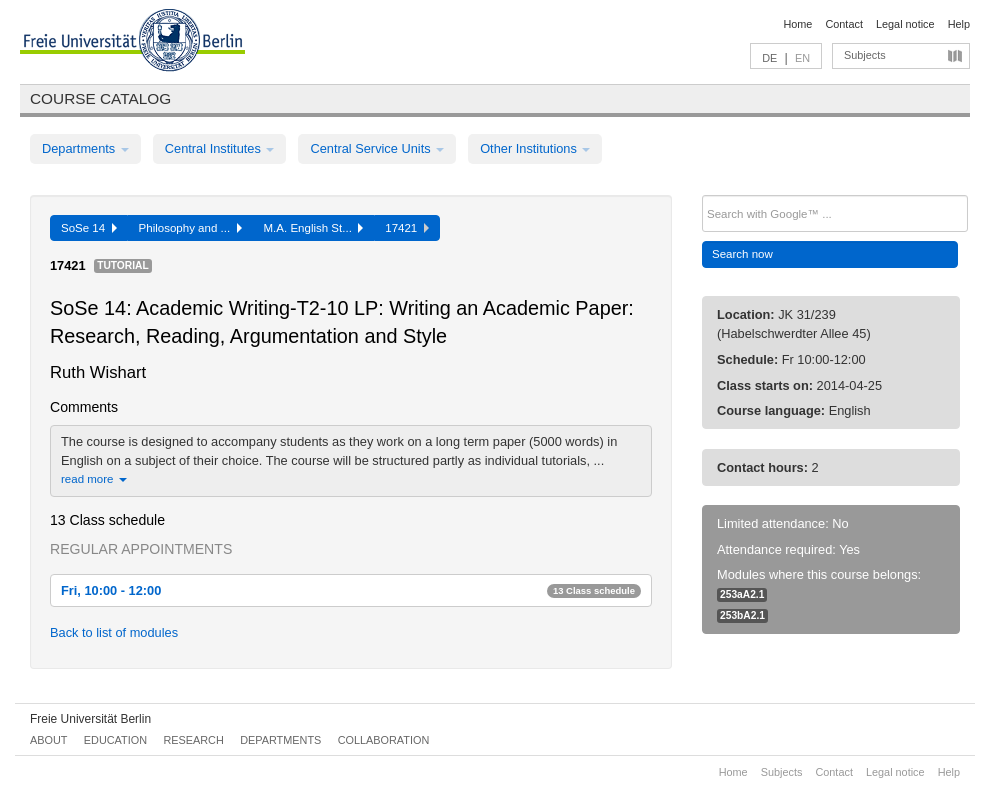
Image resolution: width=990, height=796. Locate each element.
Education (115, 740)
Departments (85, 148)
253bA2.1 (742, 615)
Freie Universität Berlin (90, 719)
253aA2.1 (742, 594)
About (48, 740)
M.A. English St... (314, 228)
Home (797, 24)
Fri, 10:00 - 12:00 (351, 590)
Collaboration (384, 740)
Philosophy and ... (190, 228)
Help (959, 24)
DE (769, 58)
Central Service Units (377, 148)
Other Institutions (535, 148)
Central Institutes (220, 148)
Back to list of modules (114, 632)
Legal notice (905, 24)
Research (193, 740)
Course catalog (100, 98)
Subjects (865, 55)
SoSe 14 (89, 228)
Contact (843, 24)
